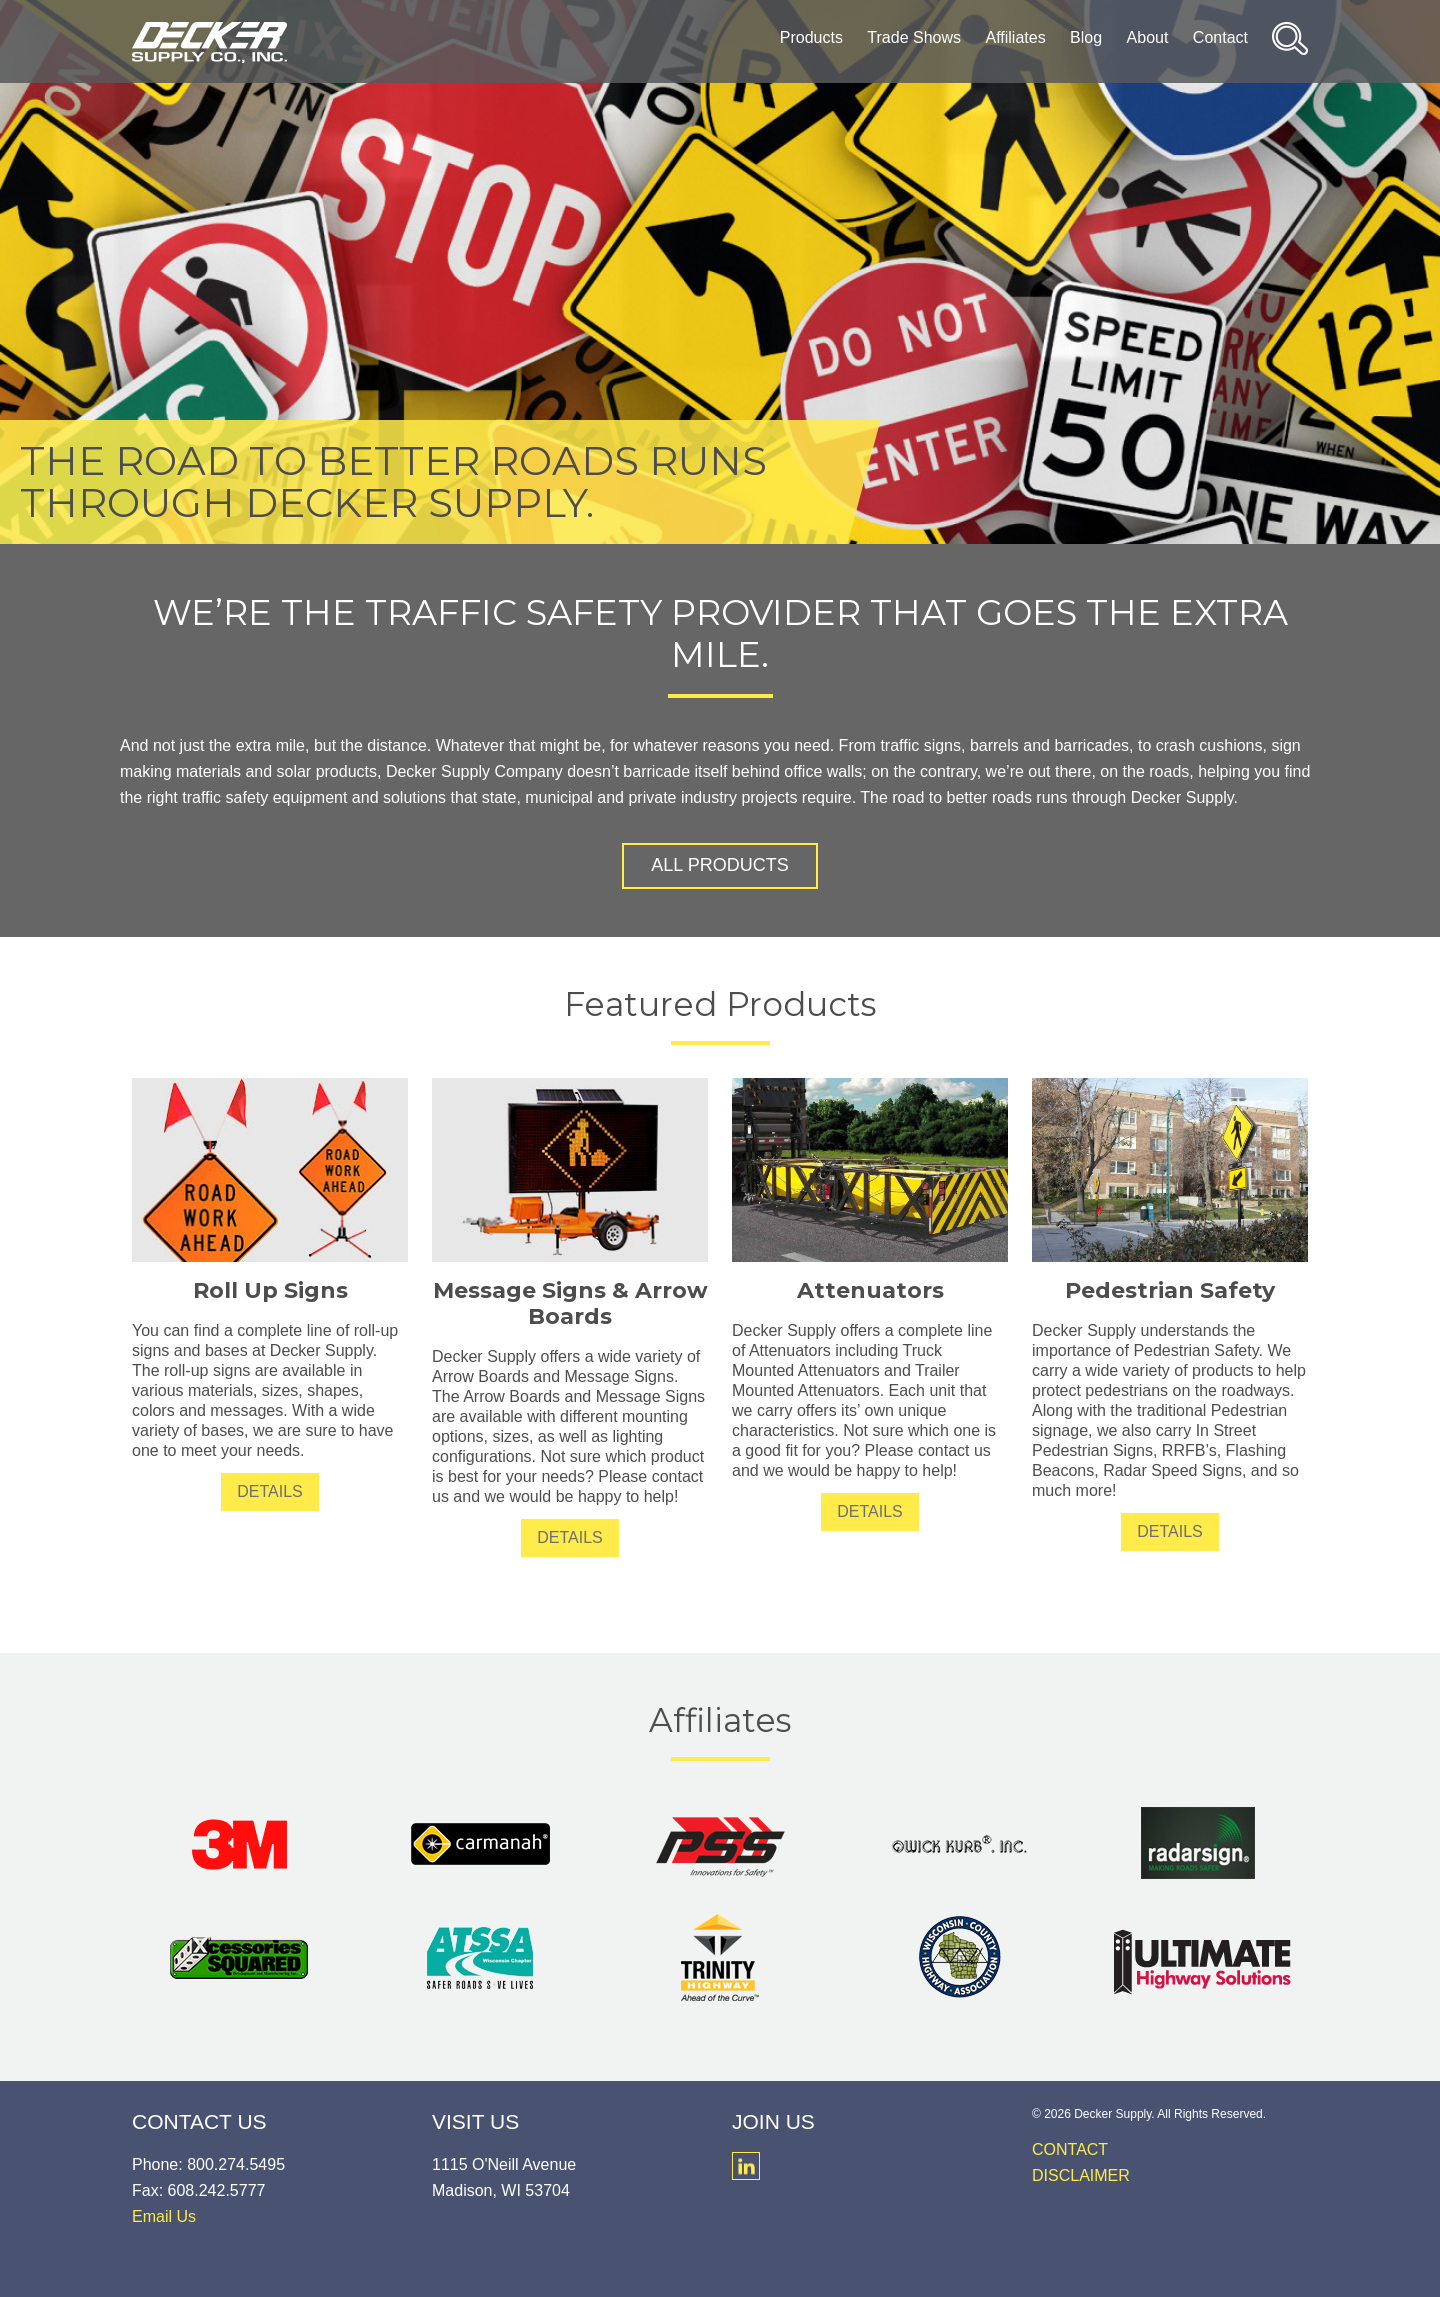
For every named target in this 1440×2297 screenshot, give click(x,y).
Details (270, 1491)
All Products (719, 865)
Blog (1086, 37)
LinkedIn (746, 2166)
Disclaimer (1081, 2175)
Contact (1220, 37)
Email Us (164, 2216)
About (1148, 37)
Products (811, 37)
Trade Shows (914, 37)
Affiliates (1015, 37)
